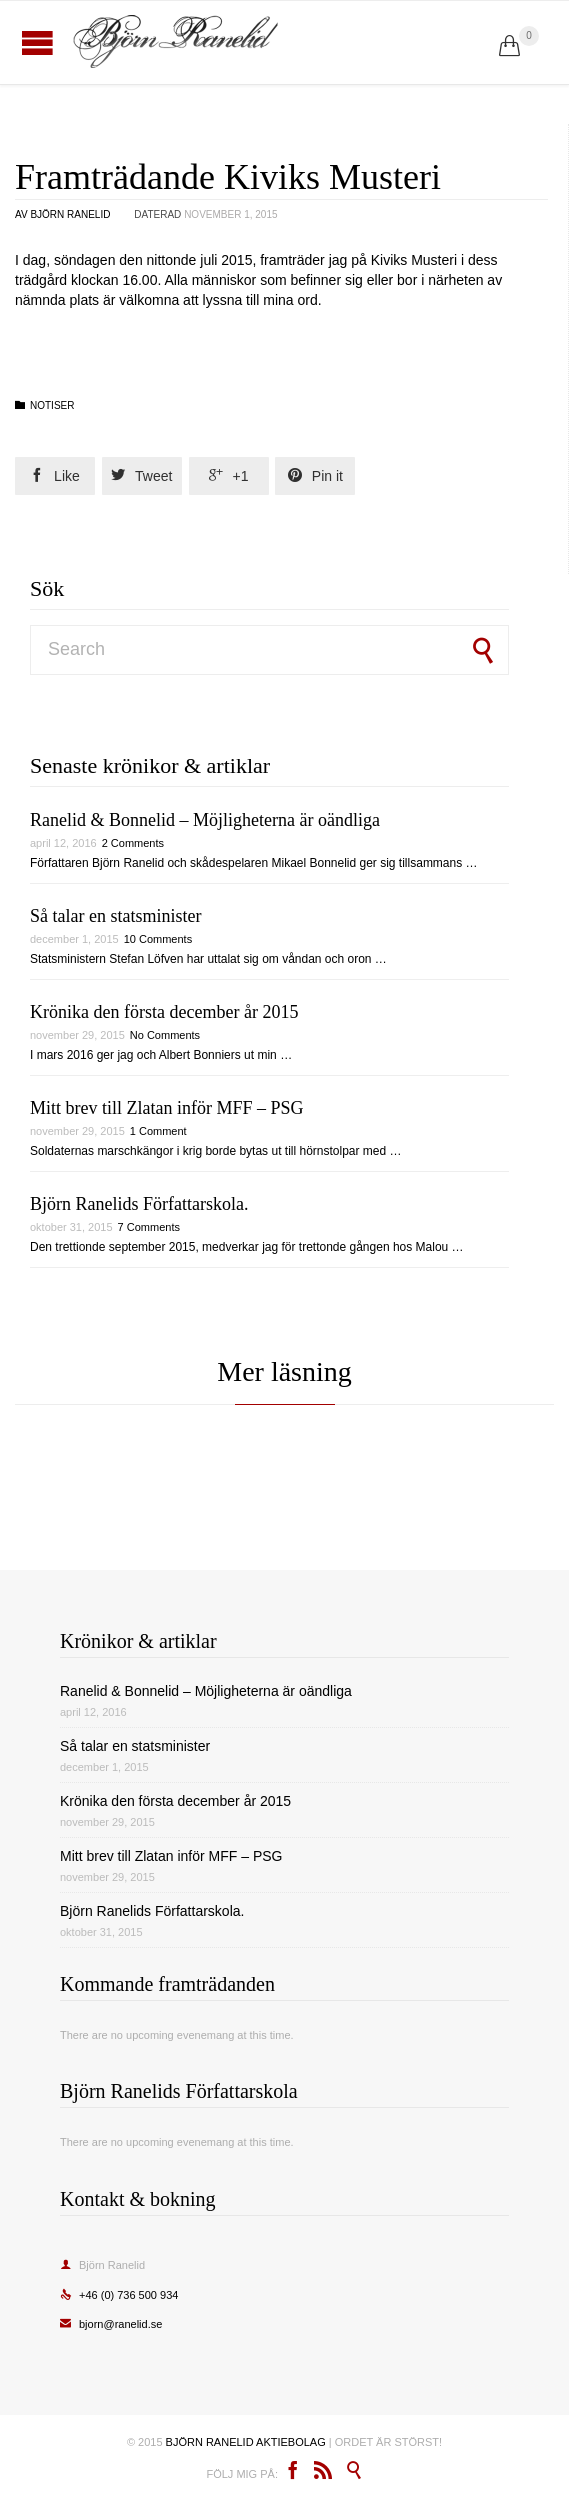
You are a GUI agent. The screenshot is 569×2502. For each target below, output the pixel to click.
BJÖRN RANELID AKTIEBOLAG (246, 2442)
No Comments (165, 1035)
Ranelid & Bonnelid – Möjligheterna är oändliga (205, 820)
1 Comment (158, 1131)
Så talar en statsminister (115, 916)
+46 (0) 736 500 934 (119, 2295)
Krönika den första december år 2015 (164, 1012)
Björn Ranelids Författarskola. (139, 1204)
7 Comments (149, 1227)
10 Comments (158, 939)
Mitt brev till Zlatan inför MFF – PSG (167, 1108)
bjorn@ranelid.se (111, 2324)
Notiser (52, 405)
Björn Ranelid (70, 214)
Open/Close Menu (37, 42)
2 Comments (133, 843)
